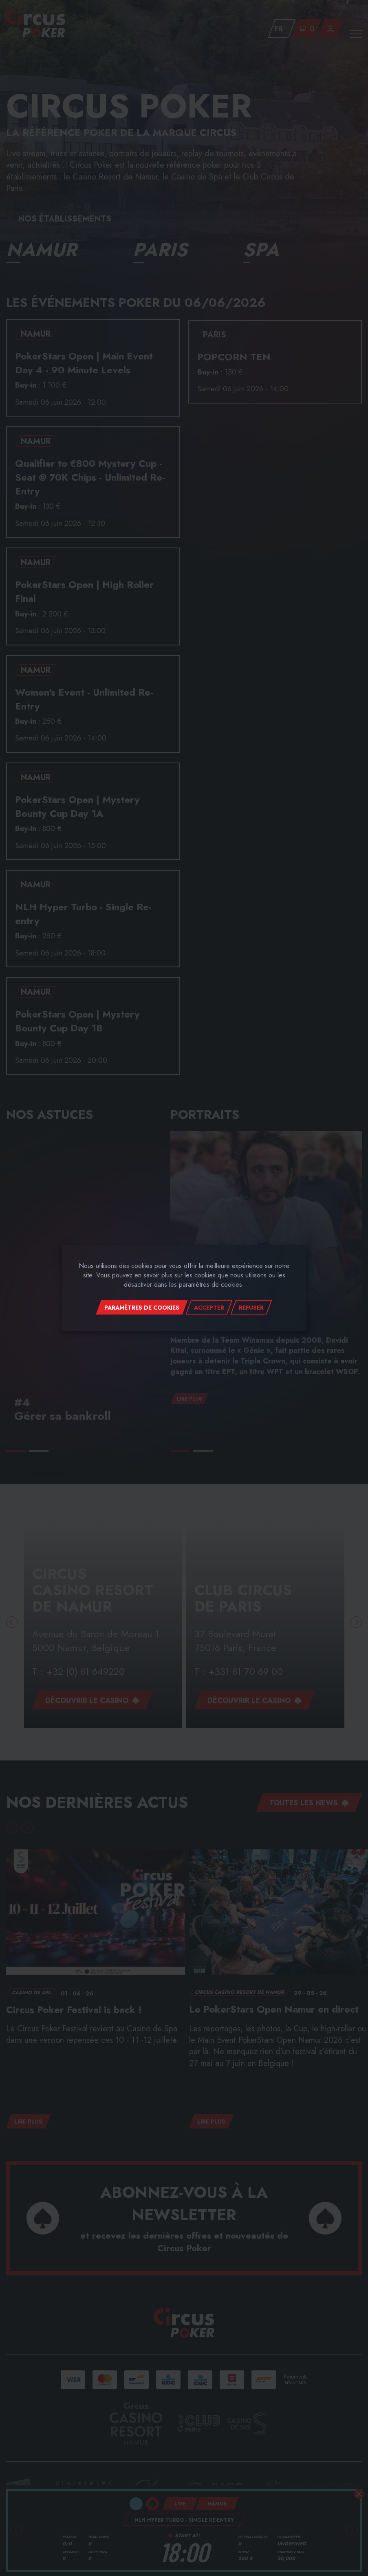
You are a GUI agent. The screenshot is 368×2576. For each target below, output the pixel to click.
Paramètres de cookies (141, 1308)
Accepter (209, 1308)
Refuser (251, 1308)
